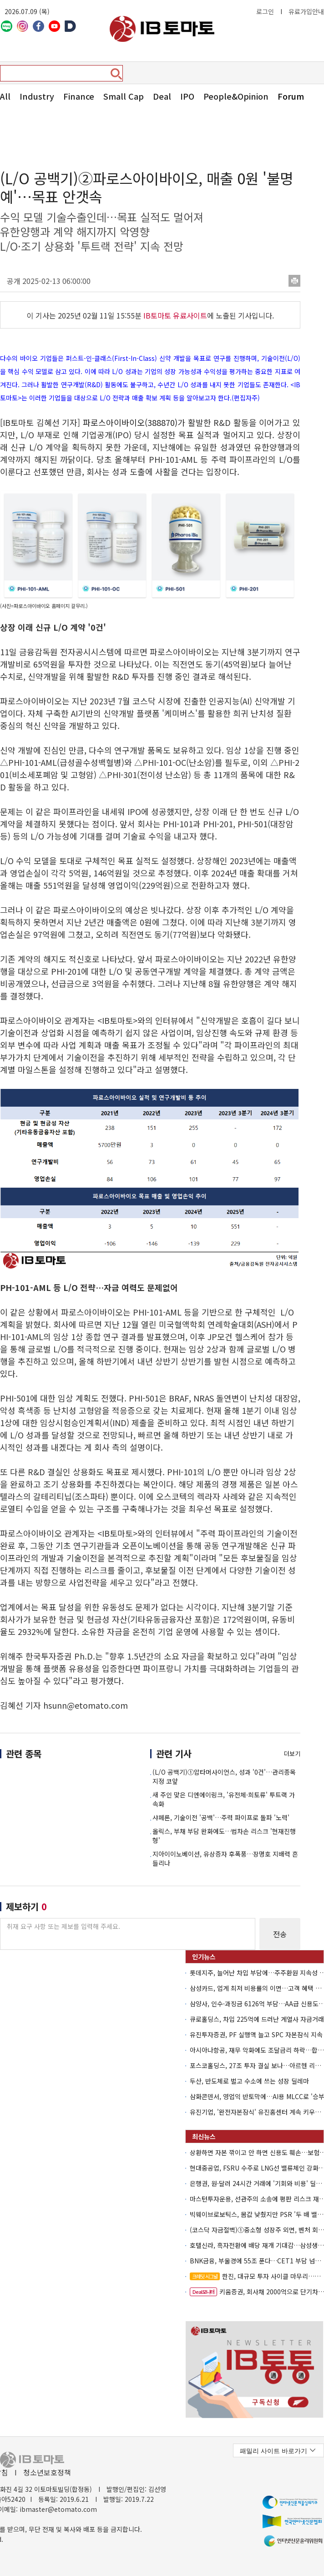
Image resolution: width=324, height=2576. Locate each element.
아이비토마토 (162, 29)
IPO (187, 96)
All (5, 96)
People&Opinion (235, 96)
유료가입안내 (306, 11)
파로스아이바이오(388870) (130, 422)
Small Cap (123, 96)
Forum (291, 96)
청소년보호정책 (47, 2472)
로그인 (265, 11)
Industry (37, 96)
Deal (162, 96)
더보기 (292, 1753)
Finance (78, 96)
